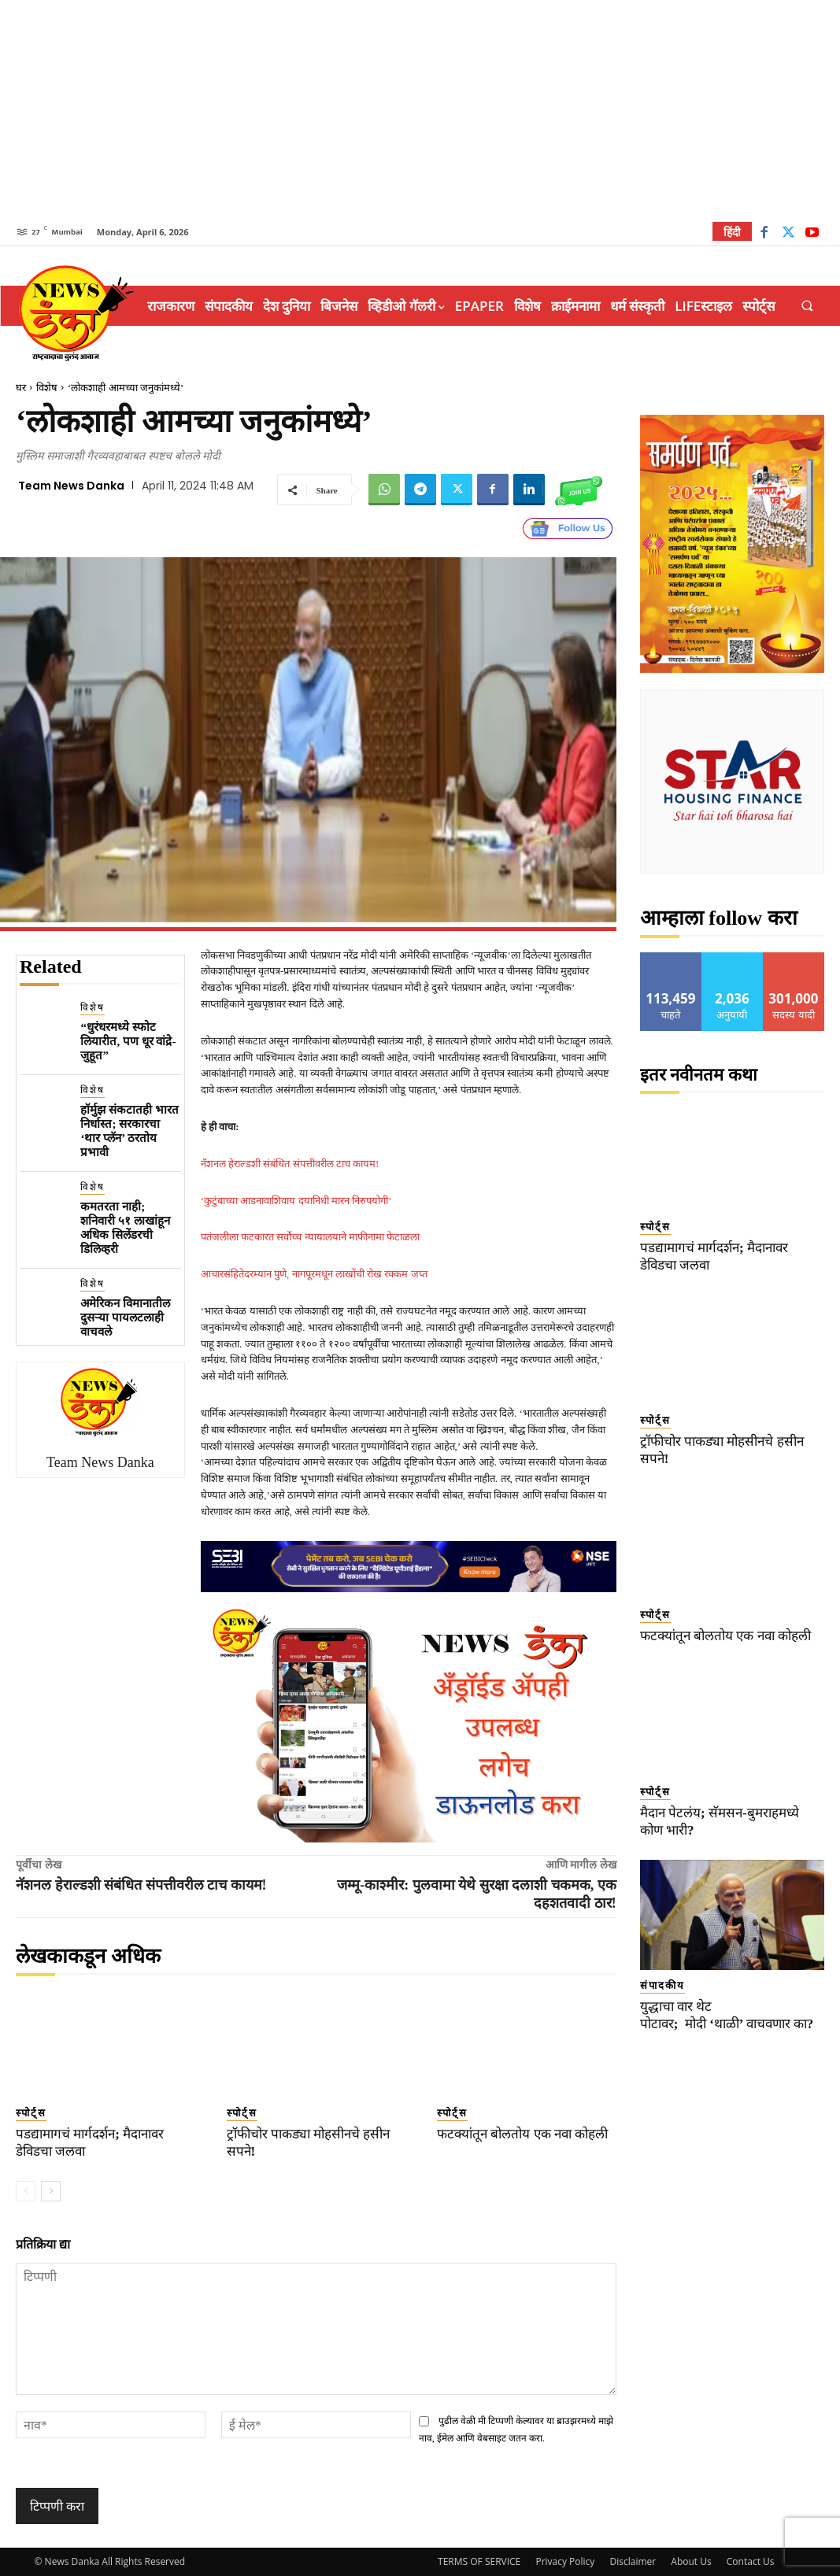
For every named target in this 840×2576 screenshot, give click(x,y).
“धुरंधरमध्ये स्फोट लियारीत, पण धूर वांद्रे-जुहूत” (128, 1041)
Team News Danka (71, 485)
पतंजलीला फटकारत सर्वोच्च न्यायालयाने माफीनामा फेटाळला (310, 1237)
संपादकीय (662, 1985)
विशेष (46, 388)
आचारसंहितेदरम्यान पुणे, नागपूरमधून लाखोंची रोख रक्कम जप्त (314, 1274)
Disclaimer (632, 2561)
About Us (691, 2561)
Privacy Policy (564, 2561)
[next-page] (51, 2191)
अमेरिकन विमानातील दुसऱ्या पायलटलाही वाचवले (125, 1317)
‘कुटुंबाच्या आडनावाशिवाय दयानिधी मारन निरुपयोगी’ (296, 1201)
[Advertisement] (420, 110)
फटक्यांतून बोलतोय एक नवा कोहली (522, 2134)
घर (21, 388)
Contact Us (751, 2561)
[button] (807, 306)
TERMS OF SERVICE (479, 2561)
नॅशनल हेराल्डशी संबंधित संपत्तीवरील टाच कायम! (290, 1164)
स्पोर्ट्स (31, 2113)
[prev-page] (25, 2191)
